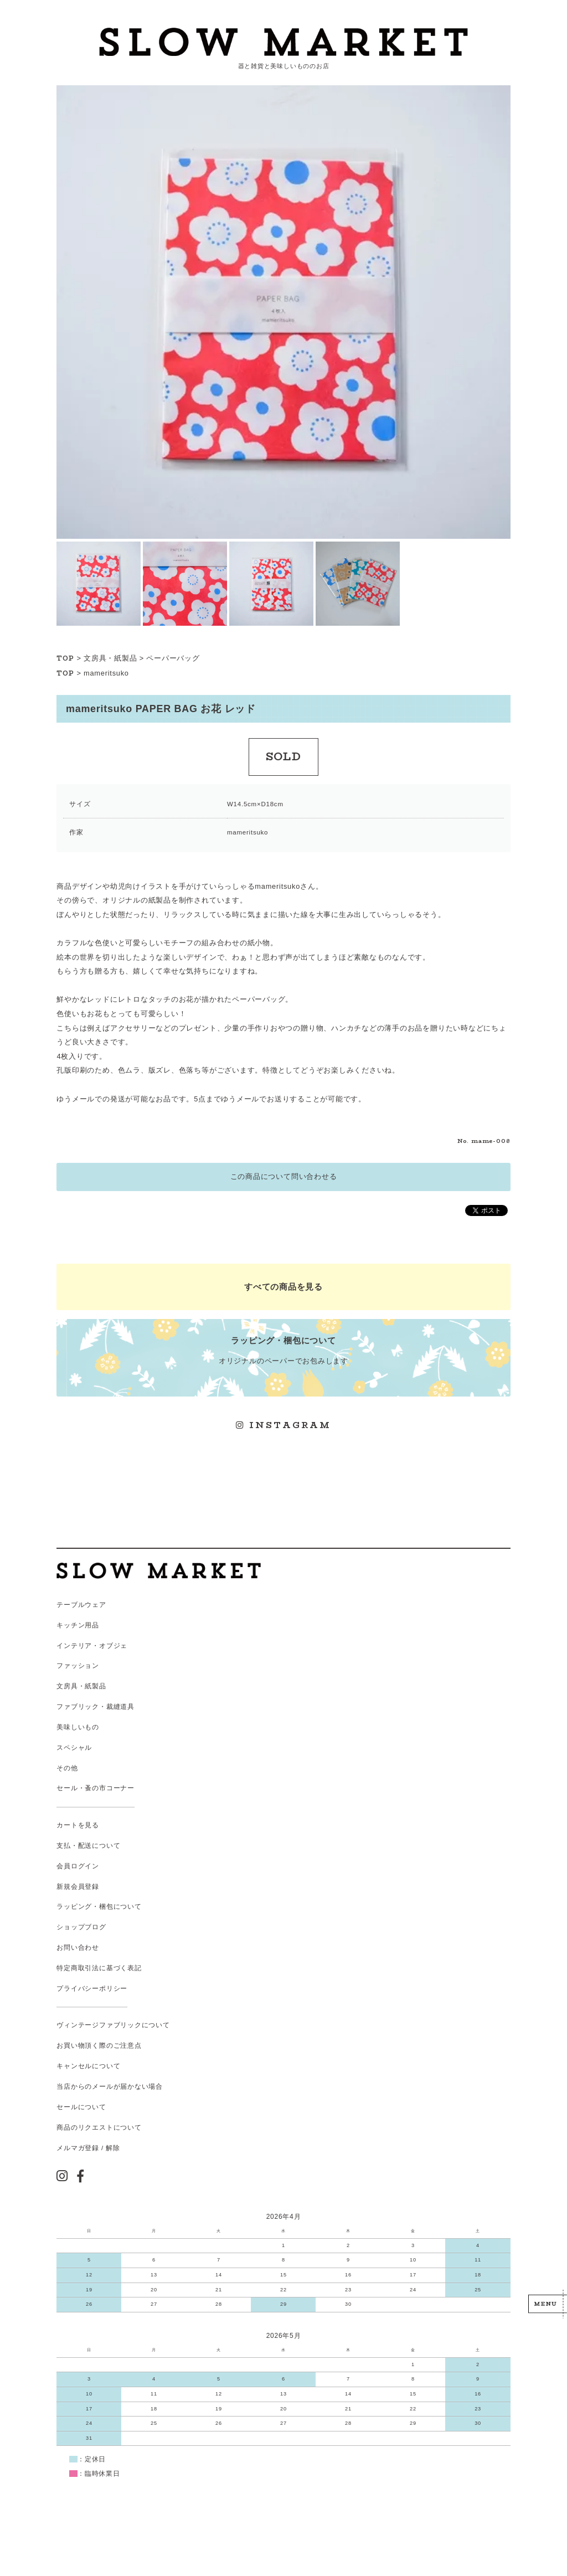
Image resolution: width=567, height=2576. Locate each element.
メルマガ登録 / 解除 (88, 2148)
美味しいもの (77, 1727)
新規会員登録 (77, 1886)
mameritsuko (106, 673)
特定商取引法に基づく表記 (98, 1968)
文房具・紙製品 (110, 658)
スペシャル (74, 1747)
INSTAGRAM (283, 1425)
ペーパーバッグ (172, 658)
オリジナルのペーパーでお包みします (283, 1350)
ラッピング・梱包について (98, 1906)
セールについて (81, 2107)
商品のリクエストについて (98, 2127)
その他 (67, 1768)
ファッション (77, 1665)
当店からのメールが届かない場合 (109, 2086)
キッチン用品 (77, 1625)
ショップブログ (81, 1927)
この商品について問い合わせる (283, 1176)
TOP (65, 658)
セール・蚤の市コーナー (95, 1788)
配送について (99, 1845)
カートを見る (77, 1825)
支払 (63, 1845)
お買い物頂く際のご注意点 (98, 2045)
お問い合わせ (77, 1947)
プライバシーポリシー (91, 1988)
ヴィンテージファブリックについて (112, 2025)
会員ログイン (77, 1866)
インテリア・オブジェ (91, 1645)
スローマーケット (283, 42)
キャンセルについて (88, 2066)
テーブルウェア (81, 1604)
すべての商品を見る (283, 1286)
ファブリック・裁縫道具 (95, 1706)
